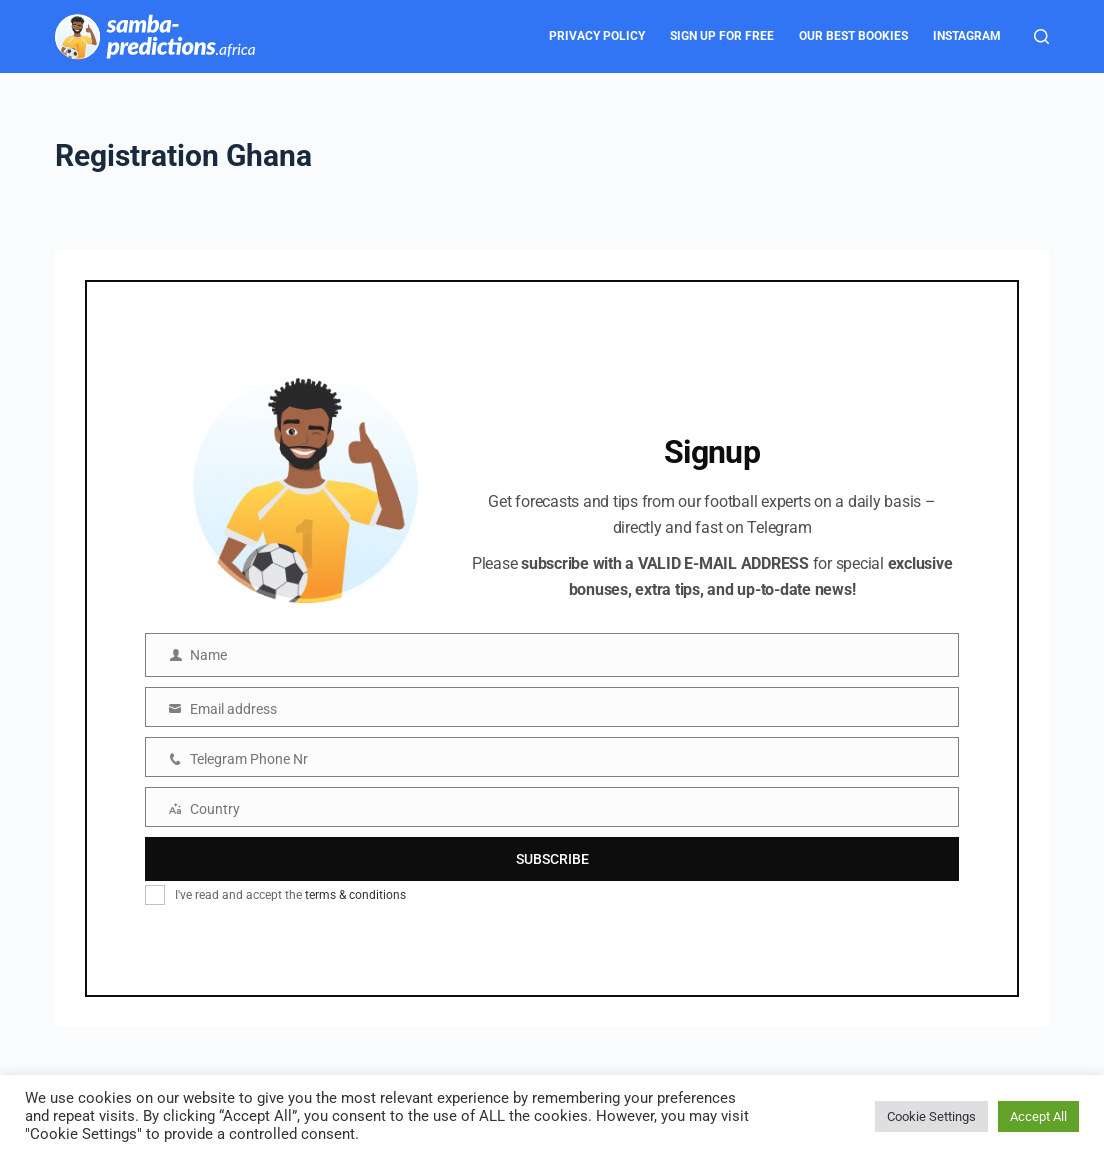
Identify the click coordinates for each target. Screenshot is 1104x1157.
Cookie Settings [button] (931, 1116)
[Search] (1041, 36)
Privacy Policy (597, 36)
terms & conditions (355, 895)
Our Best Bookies (853, 36)
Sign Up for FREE (722, 36)
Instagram (967, 36)
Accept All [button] (1038, 1116)
